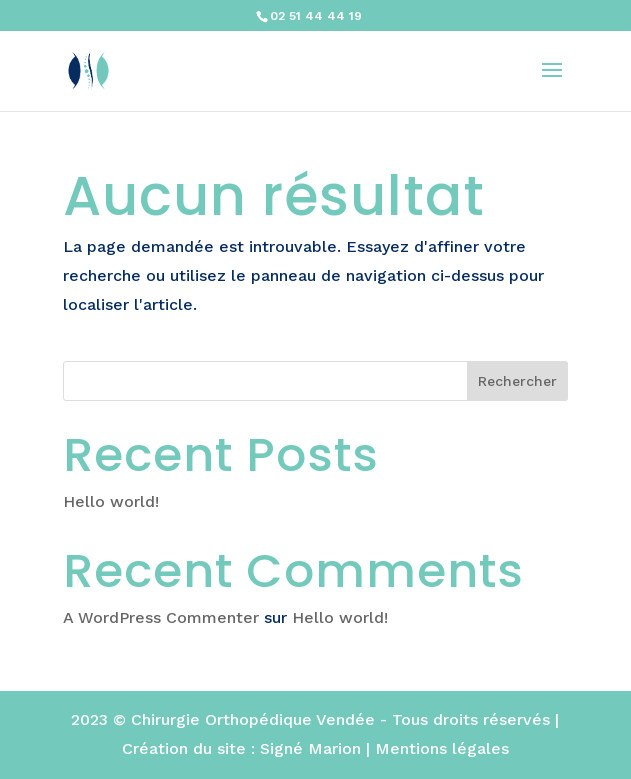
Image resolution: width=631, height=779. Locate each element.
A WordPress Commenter (161, 617)
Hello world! (111, 501)
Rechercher (517, 381)
